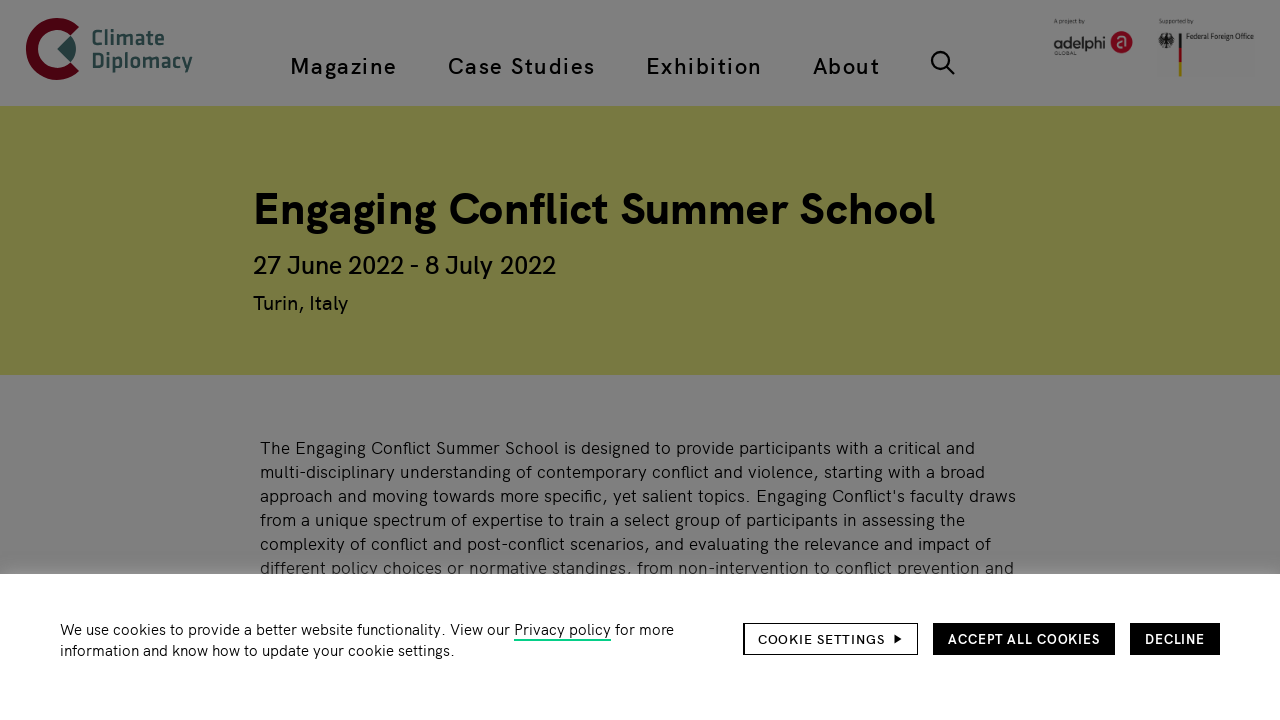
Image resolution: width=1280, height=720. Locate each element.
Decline (1175, 638)
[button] (831, 639)
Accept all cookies (1024, 638)
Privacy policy (562, 628)
